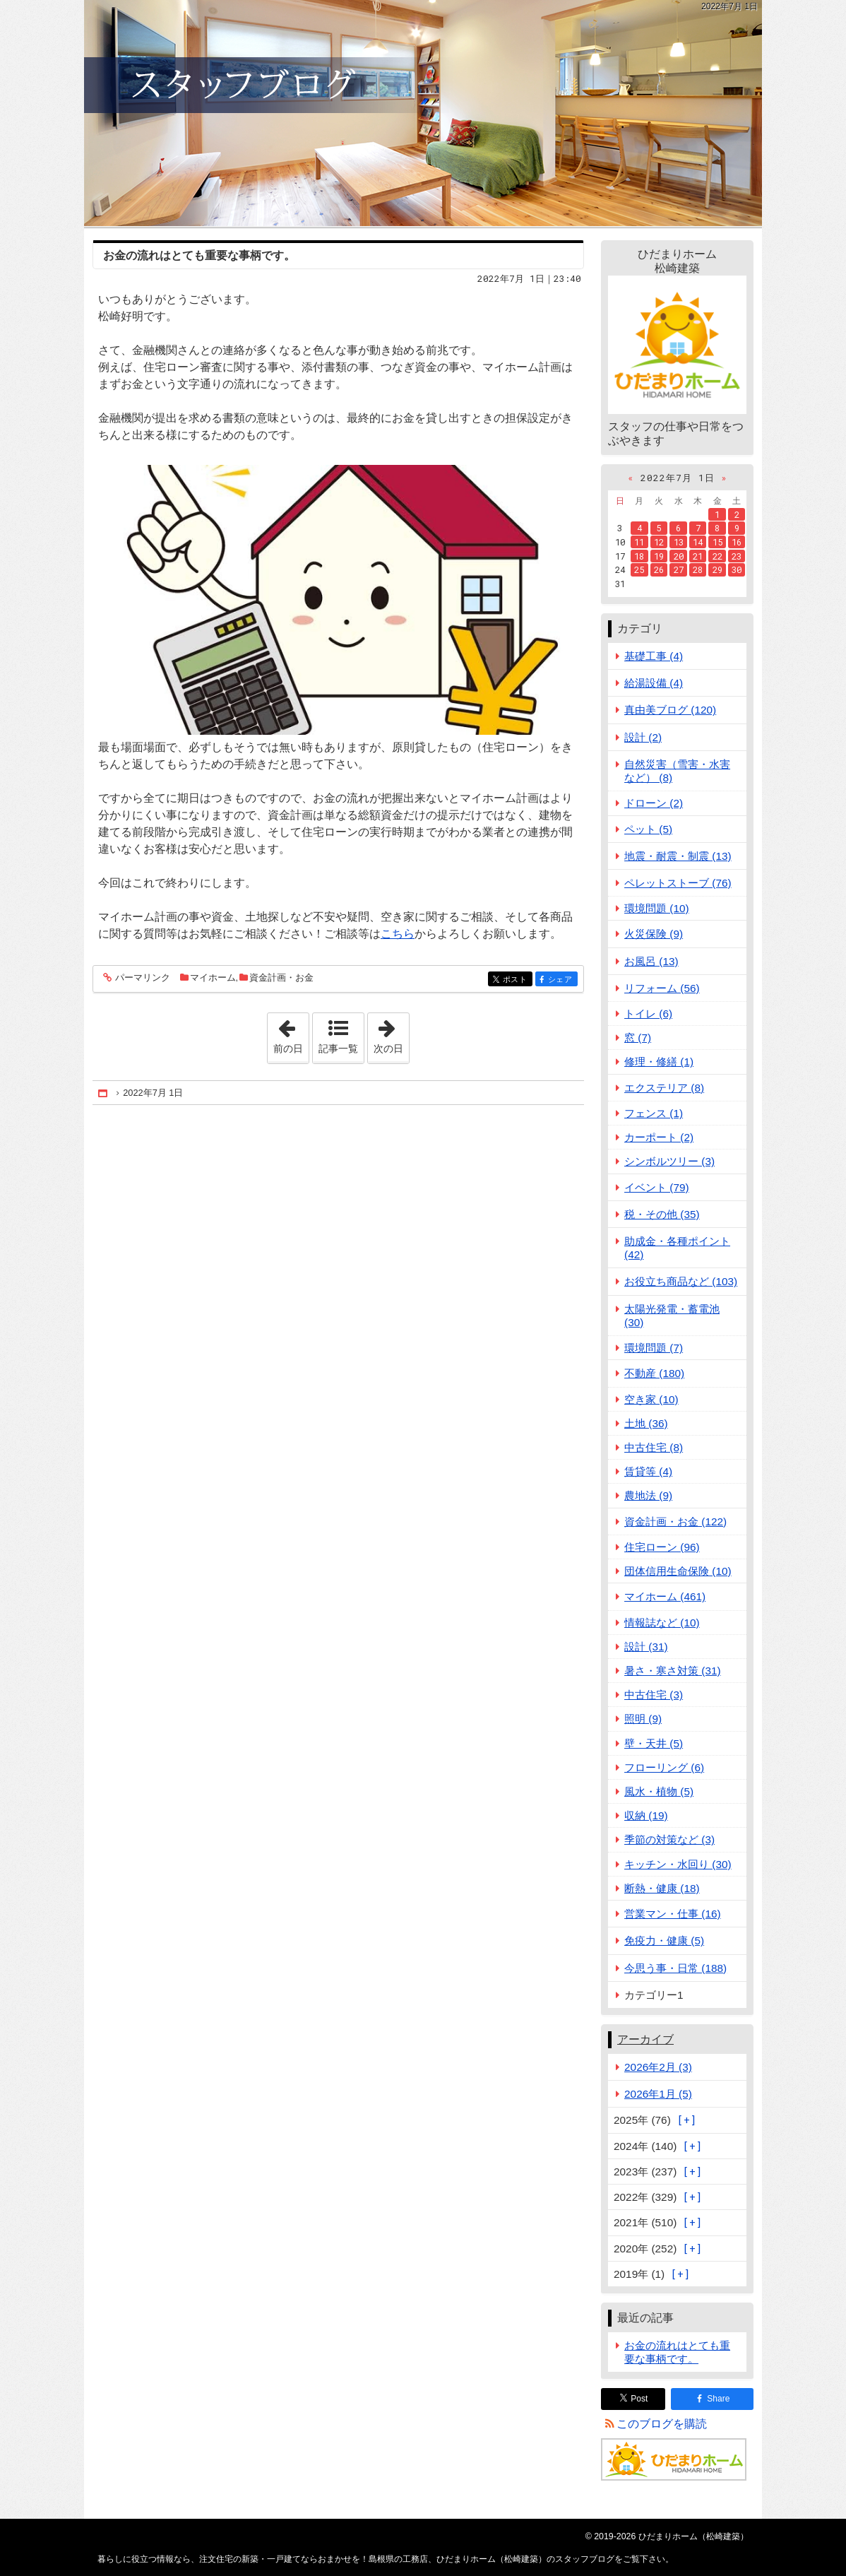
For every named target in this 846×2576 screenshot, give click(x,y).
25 (639, 569)
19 (659, 556)
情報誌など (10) (662, 1623)
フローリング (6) (664, 1767)
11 (639, 542)
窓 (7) (637, 1038)
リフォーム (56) (662, 988)
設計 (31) (646, 1647)
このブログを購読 (661, 2424)
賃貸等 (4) (648, 1471)
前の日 (291, 1033)
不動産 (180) (654, 1373)
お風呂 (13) (651, 961)
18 (639, 556)
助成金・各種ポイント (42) (677, 1247)
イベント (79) (656, 1187)
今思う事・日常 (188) (675, 1968)
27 (679, 569)
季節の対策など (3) (669, 1839)
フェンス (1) (653, 1113)
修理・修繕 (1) (658, 1062)
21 (698, 556)
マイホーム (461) (664, 1596)
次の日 (391, 1033)
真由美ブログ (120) (670, 710)
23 (736, 556)
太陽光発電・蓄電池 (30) (672, 1315)
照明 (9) (643, 1719)
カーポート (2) (658, 1137)
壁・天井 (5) (653, 1743)
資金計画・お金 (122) (675, 1522)
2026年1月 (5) (658, 2094)
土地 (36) (646, 1423)
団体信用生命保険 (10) (678, 1571)
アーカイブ (645, 2039)
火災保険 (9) (653, 934)
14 (698, 542)
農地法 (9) (648, 1495)
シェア (562, 980)
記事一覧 (338, 1048)
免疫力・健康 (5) (664, 1940)
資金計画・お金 (281, 977)
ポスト (516, 980)
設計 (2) (643, 737)
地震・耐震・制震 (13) (678, 856)
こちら (398, 934)
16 (736, 542)
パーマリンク (141, 978)
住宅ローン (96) (662, 1547)
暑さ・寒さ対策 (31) (672, 1671)
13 (679, 542)
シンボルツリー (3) (669, 1161)
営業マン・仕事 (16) (672, 1914)
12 (659, 542)
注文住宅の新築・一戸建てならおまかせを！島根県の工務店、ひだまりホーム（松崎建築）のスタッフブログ (423, 113)
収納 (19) (646, 1815)
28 (698, 569)
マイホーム (213, 977)
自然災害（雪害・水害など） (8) (677, 771)
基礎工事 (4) (653, 656)
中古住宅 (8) (653, 1447)
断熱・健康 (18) (662, 1888)
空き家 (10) (651, 1399)
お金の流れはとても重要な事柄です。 (199, 255)
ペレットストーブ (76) (678, 883)
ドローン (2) (653, 803)
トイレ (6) (648, 1014)
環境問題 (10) (656, 908)
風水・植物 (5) (658, 1791)
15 (717, 542)
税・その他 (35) (662, 1214)
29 (717, 569)
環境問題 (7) (653, 1348)
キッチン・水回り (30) (678, 1864)
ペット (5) (648, 829)
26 (659, 569)
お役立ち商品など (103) (680, 1281)
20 (679, 556)
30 (736, 569)
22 (717, 556)
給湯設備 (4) (653, 683)
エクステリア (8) (664, 1088)
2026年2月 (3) (658, 2067)
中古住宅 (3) (653, 1695)
